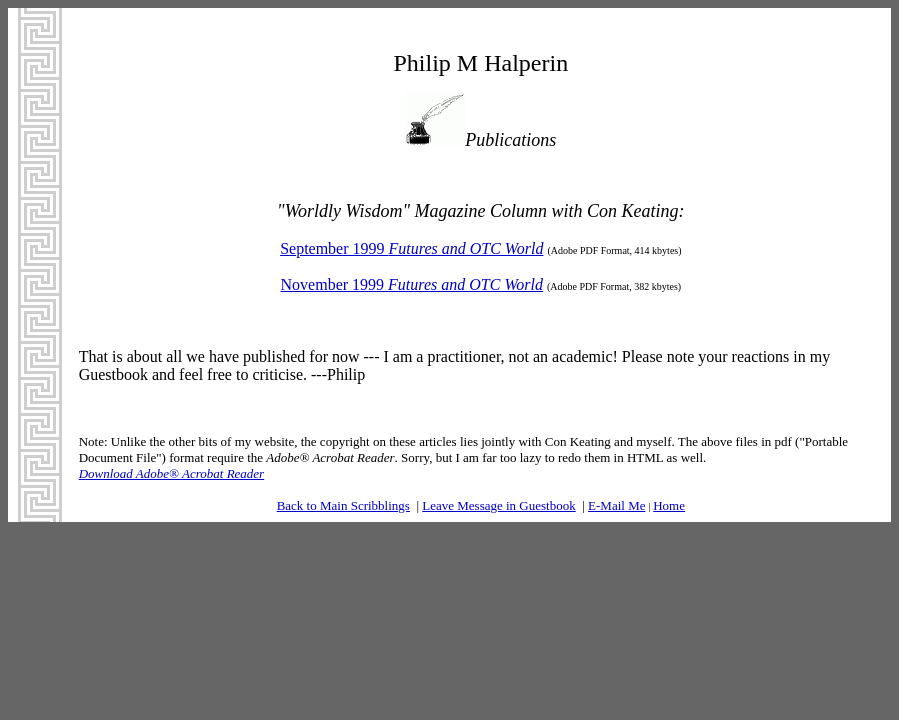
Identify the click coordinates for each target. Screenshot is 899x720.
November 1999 (412, 284)
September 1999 (411, 248)
